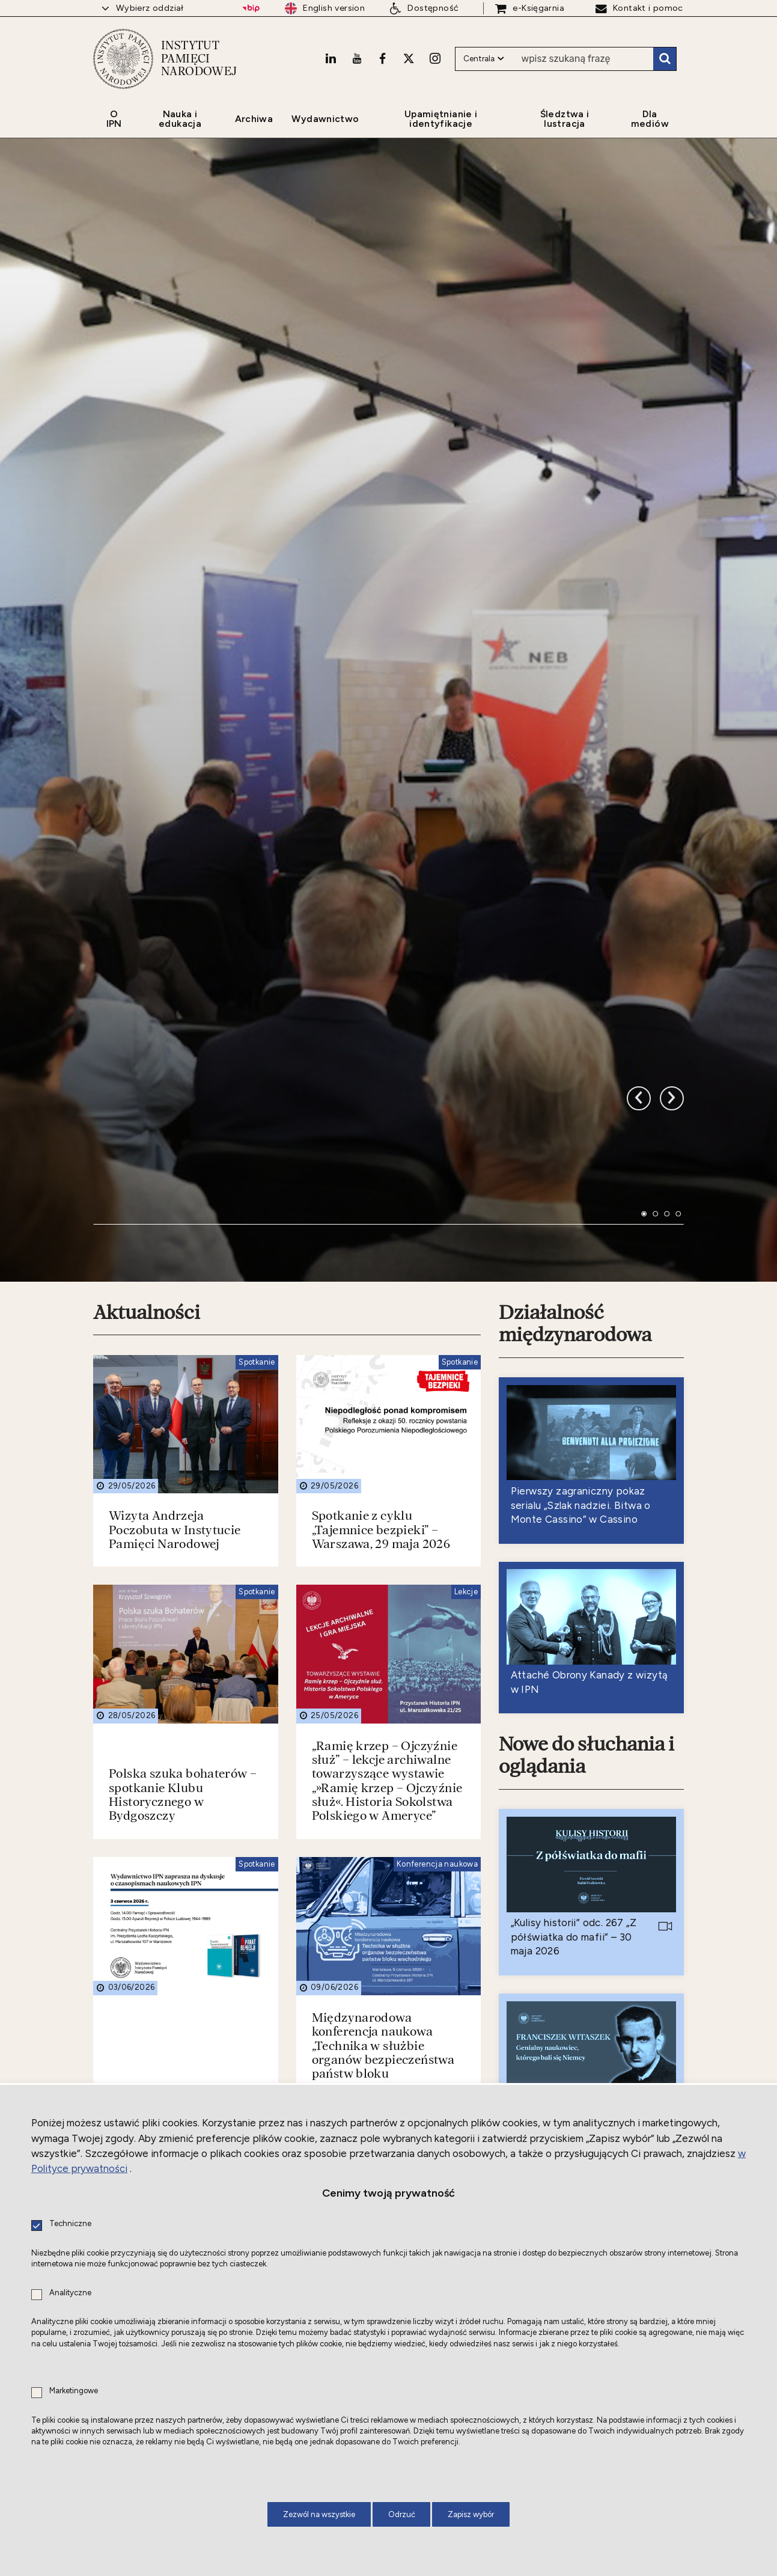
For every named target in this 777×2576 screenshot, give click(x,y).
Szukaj (664, 58)
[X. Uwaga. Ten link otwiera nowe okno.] (408, 58)
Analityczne (70, 2293)
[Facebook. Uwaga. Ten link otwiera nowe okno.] (382, 58)
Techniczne (70, 2224)
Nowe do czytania (576, 1843)
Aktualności (146, 767)
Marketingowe (73, 2391)
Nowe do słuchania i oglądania (586, 1210)
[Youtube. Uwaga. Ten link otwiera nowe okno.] (357, 58)
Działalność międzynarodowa (575, 778)
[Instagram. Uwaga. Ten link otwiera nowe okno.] (435, 58)
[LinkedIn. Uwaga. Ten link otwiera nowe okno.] (331, 58)
